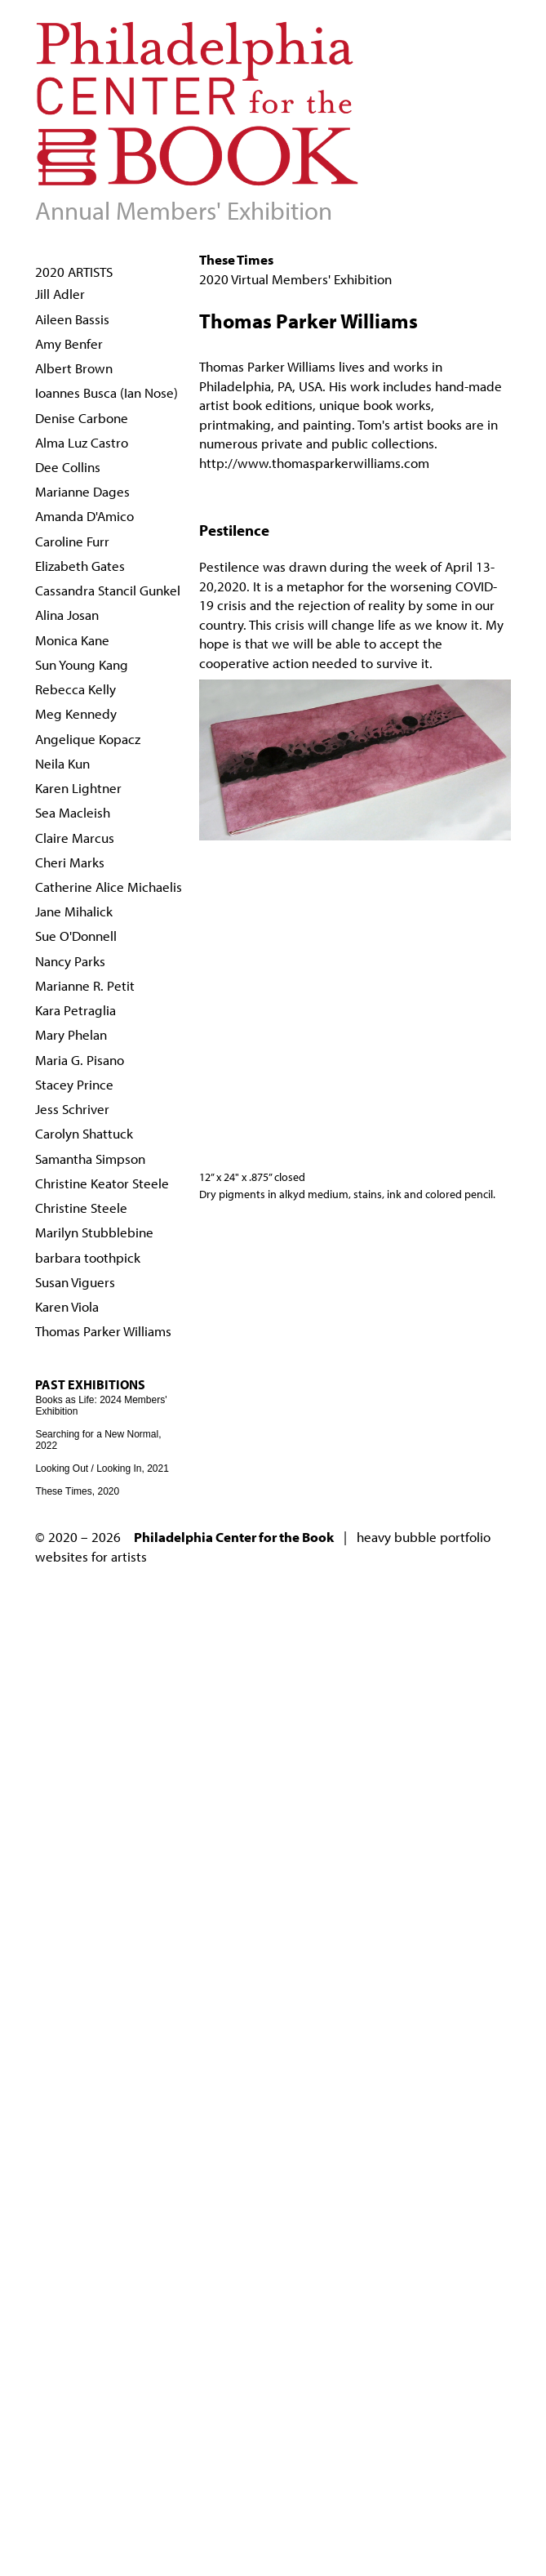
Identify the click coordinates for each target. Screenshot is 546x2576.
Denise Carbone (81, 417)
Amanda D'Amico (84, 515)
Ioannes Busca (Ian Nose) (106, 392)
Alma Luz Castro (81, 442)
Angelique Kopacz (87, 738)
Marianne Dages (82, 491)
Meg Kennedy (76, 713)
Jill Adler (60, 293)
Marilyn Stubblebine (94, 1232)
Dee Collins (67, 466)
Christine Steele (81, 1207)
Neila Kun (62, 763)
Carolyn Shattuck (84, 1133)
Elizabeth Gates (80, 565)
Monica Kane (72, 639)
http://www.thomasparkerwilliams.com (314, 462)
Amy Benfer (69, 343)
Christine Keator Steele (102, 1183)
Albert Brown (74, 368)
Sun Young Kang (81, 664)
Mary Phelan (71, 1034)
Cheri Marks (69, 862)
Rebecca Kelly (75, 688)
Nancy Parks (70, 960)
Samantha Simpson (90, 1158)
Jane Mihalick (74, 911)
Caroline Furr (72, 541)
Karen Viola (67, 1306)
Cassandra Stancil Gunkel (107, 590)
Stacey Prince (74, 1084)
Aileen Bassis (72, 319)
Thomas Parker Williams (103, 1330)
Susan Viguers (75, 1281)
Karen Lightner (78, 787)
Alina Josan (67, 614)
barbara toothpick (87, 1257)
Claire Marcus (74, 837)
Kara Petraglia (75, 1009)
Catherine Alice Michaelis (108, 886)
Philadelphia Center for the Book (234, 1536)
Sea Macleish (72, 812)
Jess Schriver (72, 1108)
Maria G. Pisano (79, 1059)
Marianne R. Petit (85, 985)
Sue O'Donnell (76, 935)
